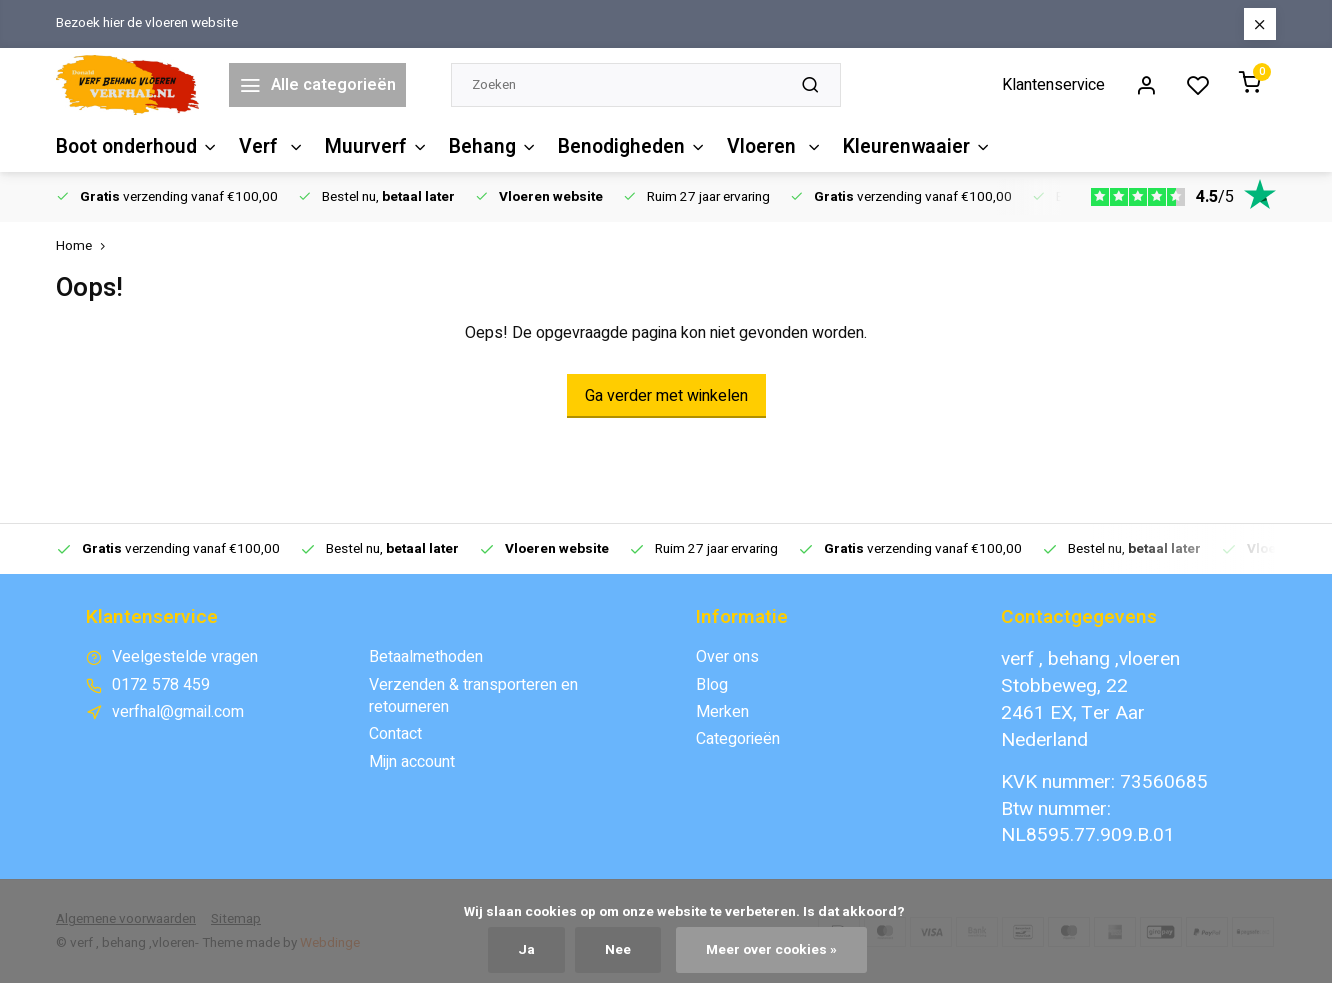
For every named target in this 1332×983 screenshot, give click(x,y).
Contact (395, 734)
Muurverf (373, 147)
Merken (722, 712)
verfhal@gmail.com (178, 712)
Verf (270, 147)
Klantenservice (1053, 85)
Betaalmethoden (426, 657)
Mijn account (412, 762)
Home (85, 246)
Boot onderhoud (137, 147)
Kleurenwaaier (906, 147)
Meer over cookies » (771, 950)
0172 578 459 (161, 685)
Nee (618, 950)
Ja (526, 950)
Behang (487, 147)
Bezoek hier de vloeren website (147, 23)
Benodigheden (625, 147)
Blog (712, 685)
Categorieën (738, 739)
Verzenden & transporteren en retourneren (473, 696)
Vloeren (766, 147)
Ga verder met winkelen (666, 396)
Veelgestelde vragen (185, 657)
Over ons (727, 657)
